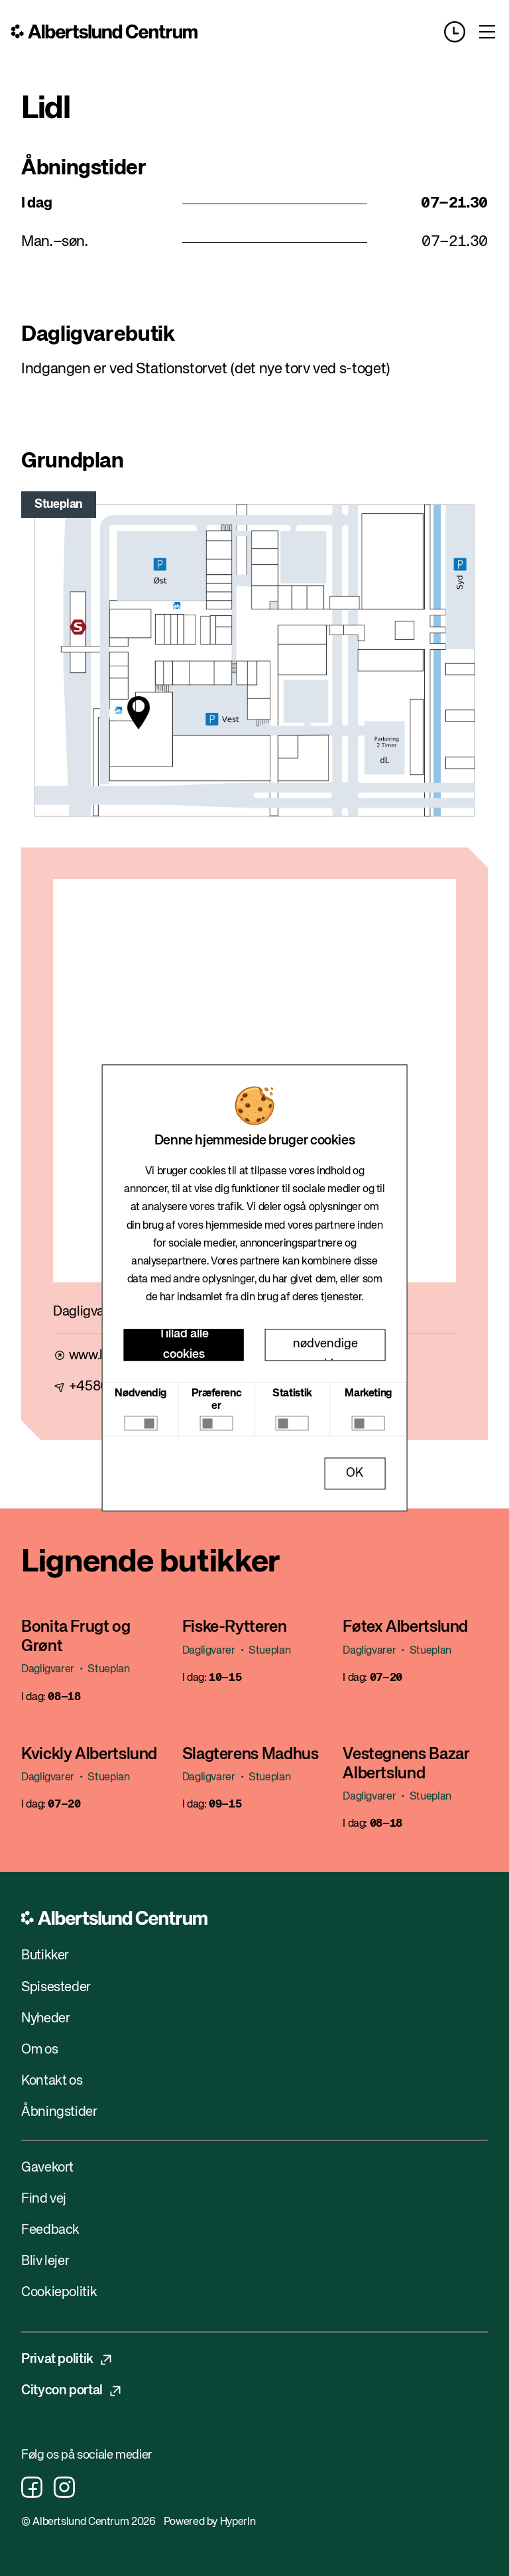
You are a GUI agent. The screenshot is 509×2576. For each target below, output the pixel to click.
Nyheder (45, 2019)
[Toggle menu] (487, 31)
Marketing (368, 1393)
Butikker (45, 1956)
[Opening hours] (460, 31)
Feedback (50, 2230)
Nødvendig (140, 1393)
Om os (39, 2050)
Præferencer (217, 1400)
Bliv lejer (45, 2261)
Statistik (292, 1393)
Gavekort (47, 2168)
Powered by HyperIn (209, 2522)
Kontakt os (51, 2081)
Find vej (43, 2199)
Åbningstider (60, 2112)
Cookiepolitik (59, 2293)
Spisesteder (56, 1987)
